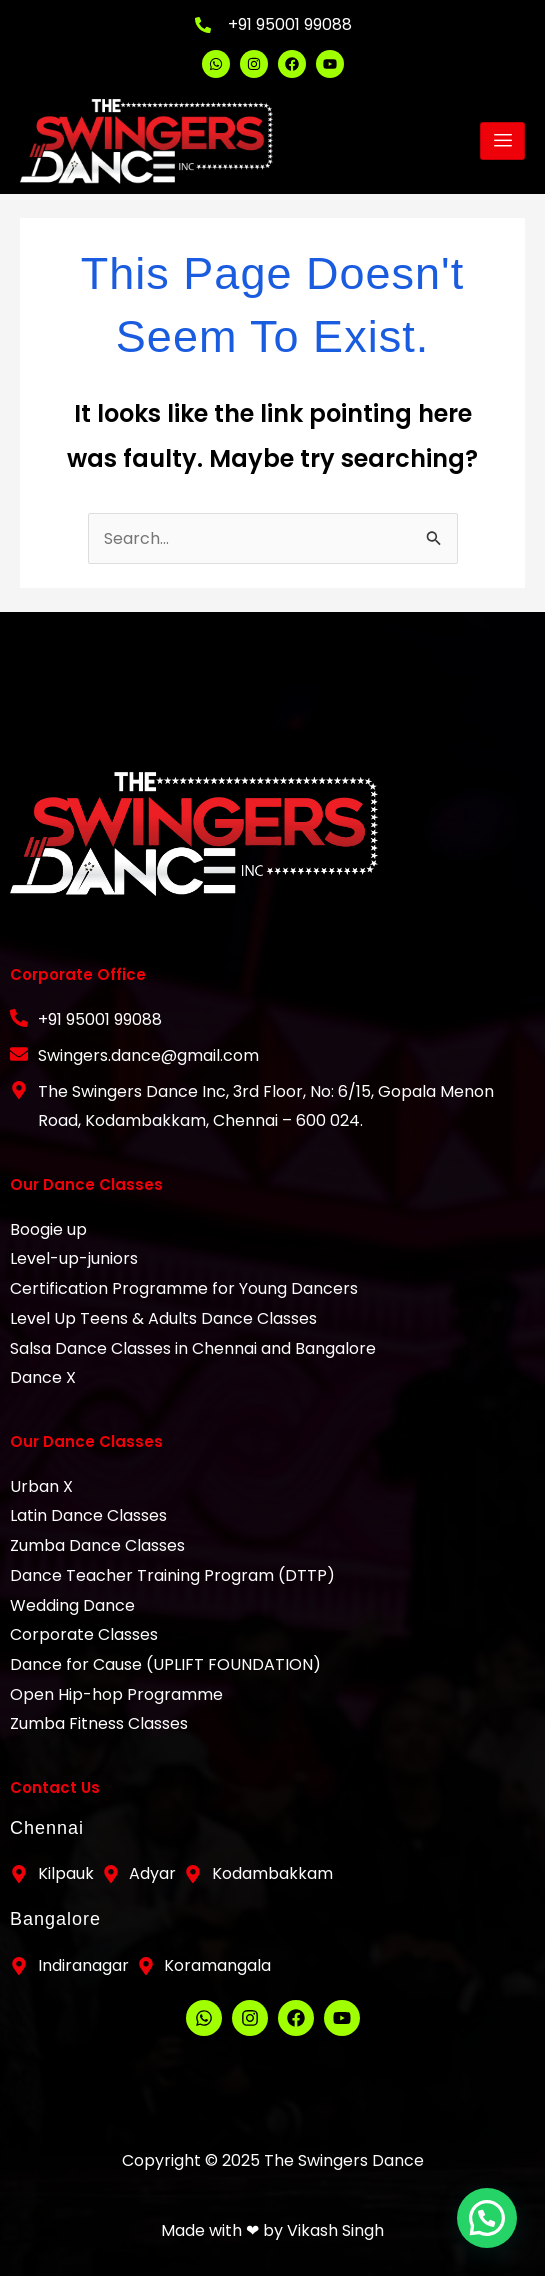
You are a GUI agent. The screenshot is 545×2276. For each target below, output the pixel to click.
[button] (493, 2235)
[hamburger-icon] (502, 141)
